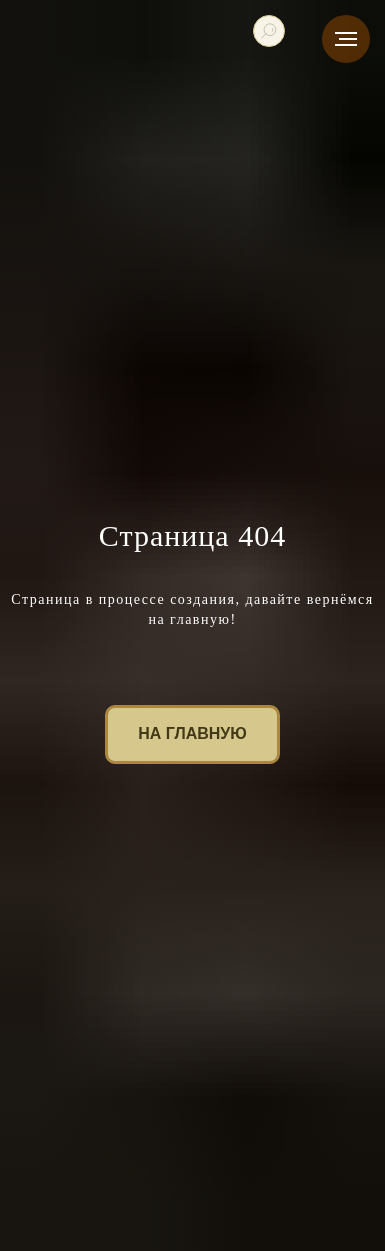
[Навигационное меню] (346, 39)
